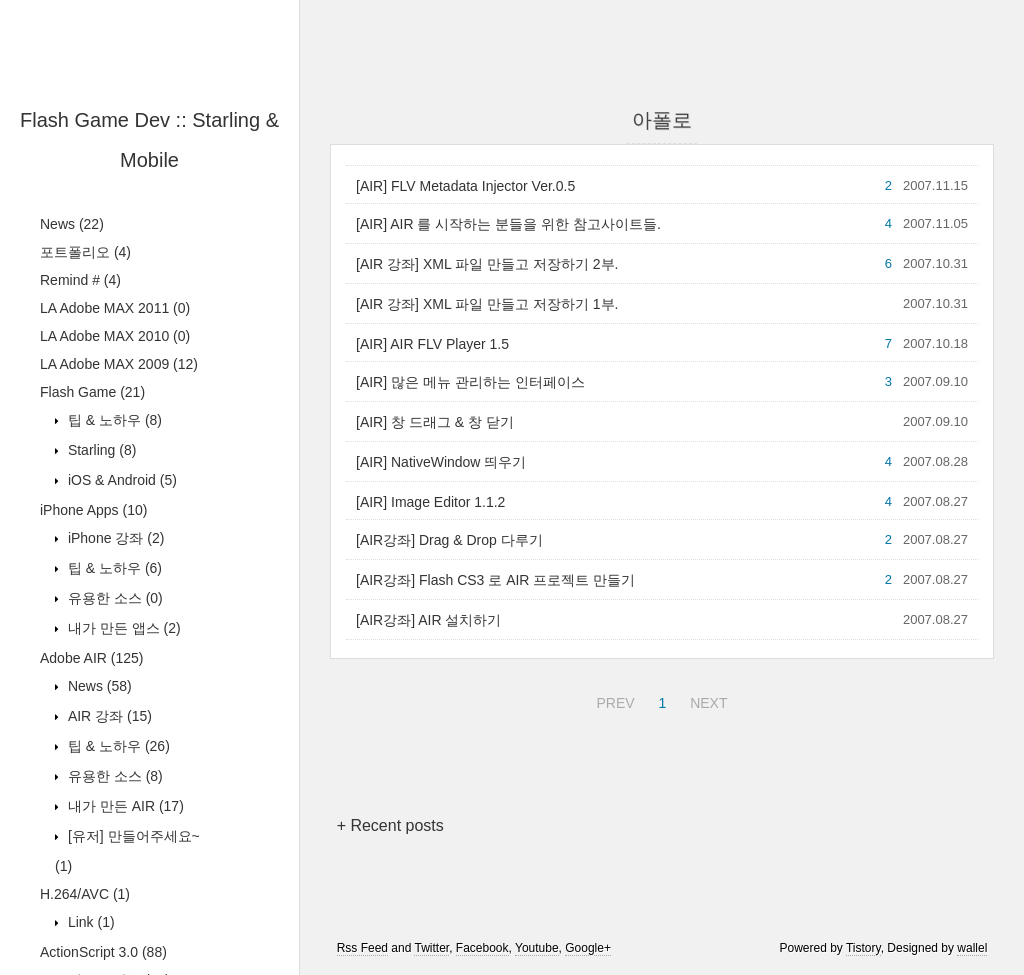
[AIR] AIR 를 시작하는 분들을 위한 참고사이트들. (508, 224)
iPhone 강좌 (114, 538)
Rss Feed (362, 948)
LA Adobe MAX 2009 (119, 364)
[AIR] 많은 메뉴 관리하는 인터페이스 (470, 382)
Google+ (588, 948)
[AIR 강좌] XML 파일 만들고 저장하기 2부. (487, 264)
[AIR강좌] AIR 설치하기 (428, 620)
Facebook (482, 948)
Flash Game (92, 392)
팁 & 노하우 (113, 420)
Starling (100, 450)
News (72, 224)
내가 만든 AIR (124, 806)
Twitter (431, 948)
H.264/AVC (85, 894)
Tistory (863, 948)
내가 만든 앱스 (122, 628)
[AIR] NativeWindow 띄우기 (441, 462)
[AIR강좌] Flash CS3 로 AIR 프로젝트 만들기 (495, 580)
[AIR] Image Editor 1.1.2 (430, 502)
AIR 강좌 (108, 716)
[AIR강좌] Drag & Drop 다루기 (449, 540)
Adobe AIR (92, 658)
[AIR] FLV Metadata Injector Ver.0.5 (465, 186)
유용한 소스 (113, 598)
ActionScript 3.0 (103, 952)
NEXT (706, 700)
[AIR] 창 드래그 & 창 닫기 (435, 422)
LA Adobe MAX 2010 (115, 336)
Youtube (537, 948)
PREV (612, 700)
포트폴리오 (85, 252)
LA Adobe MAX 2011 (115, 308)
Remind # (80, 280)
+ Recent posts (390, 825)
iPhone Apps (93, 510)
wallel (972, 948)
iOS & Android (120, 480)
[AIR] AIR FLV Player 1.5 (432, 344)
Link (89, 922)
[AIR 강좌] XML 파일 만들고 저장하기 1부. (487, 304)
